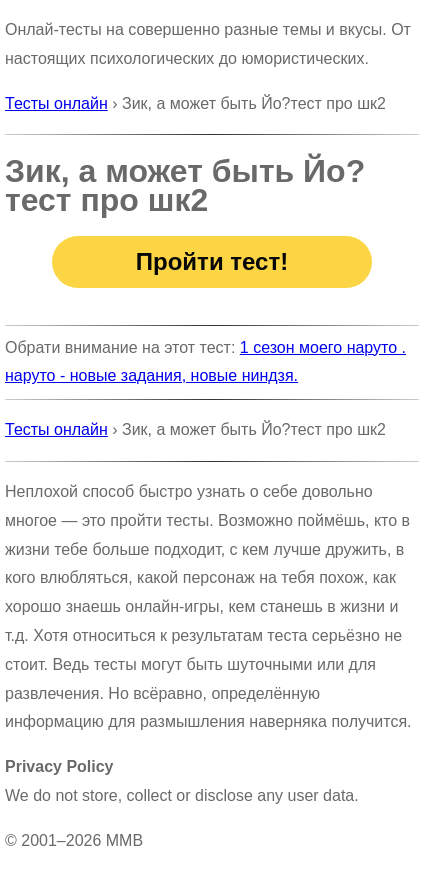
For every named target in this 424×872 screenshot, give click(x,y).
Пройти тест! (212, 261)
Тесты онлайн (56, 103)
